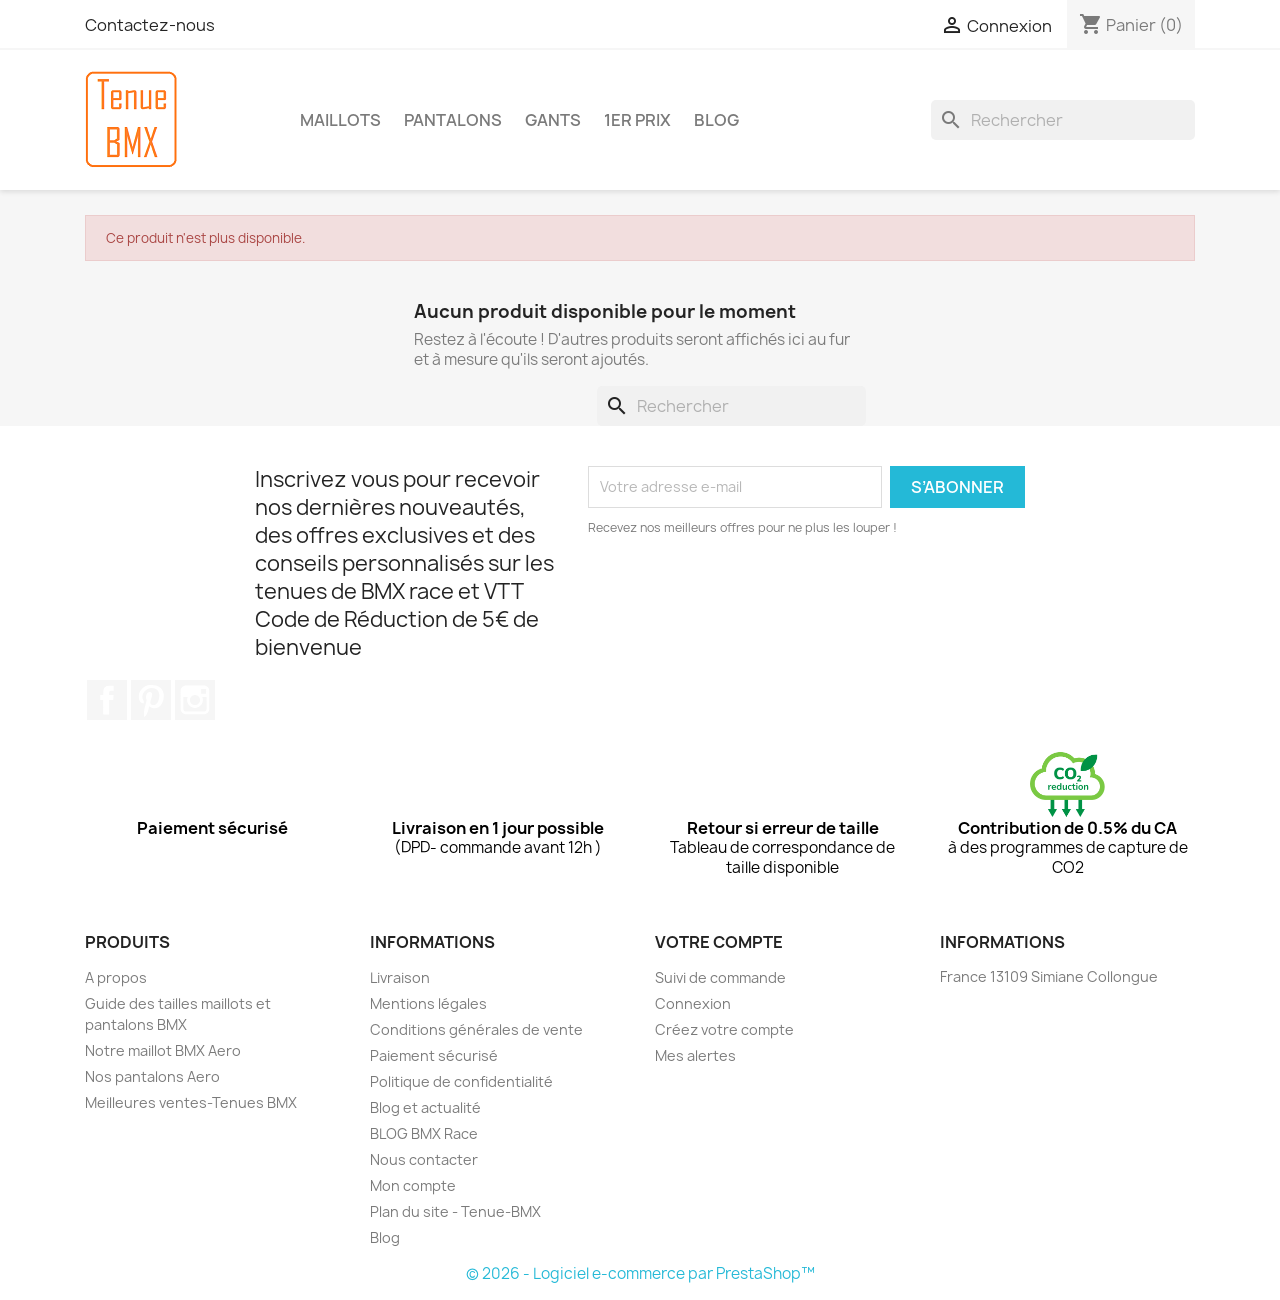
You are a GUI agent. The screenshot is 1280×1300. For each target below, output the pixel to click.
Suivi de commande (720, 977)
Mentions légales (428, 1003)
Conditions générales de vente (476, 1029)
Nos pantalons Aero (152, 1076)
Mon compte (413, 1185)
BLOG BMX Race (424, 1133)
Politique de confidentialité (461, 1081)
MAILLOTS (340, 120)
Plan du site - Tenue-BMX (455, 1211)
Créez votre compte (724, 1029)
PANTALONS (453, 120)
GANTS (553, 120)
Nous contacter (424, 1159)
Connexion (693, 1003)
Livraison (400, 977)
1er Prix (637, 120)
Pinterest (151, 700)
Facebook (107, 700)
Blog (385, 1237)
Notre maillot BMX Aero (163, 1050)
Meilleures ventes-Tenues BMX (191, 1102)
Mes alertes (695, 1055)
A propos (116, 977)
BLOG (716, 120)
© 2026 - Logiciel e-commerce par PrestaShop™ (640, 1273)
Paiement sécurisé (434, 1055)
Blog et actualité (425, 1107)
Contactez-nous (150, 25)
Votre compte (719, 942)
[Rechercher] (1063, 120)
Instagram (195, 700)
